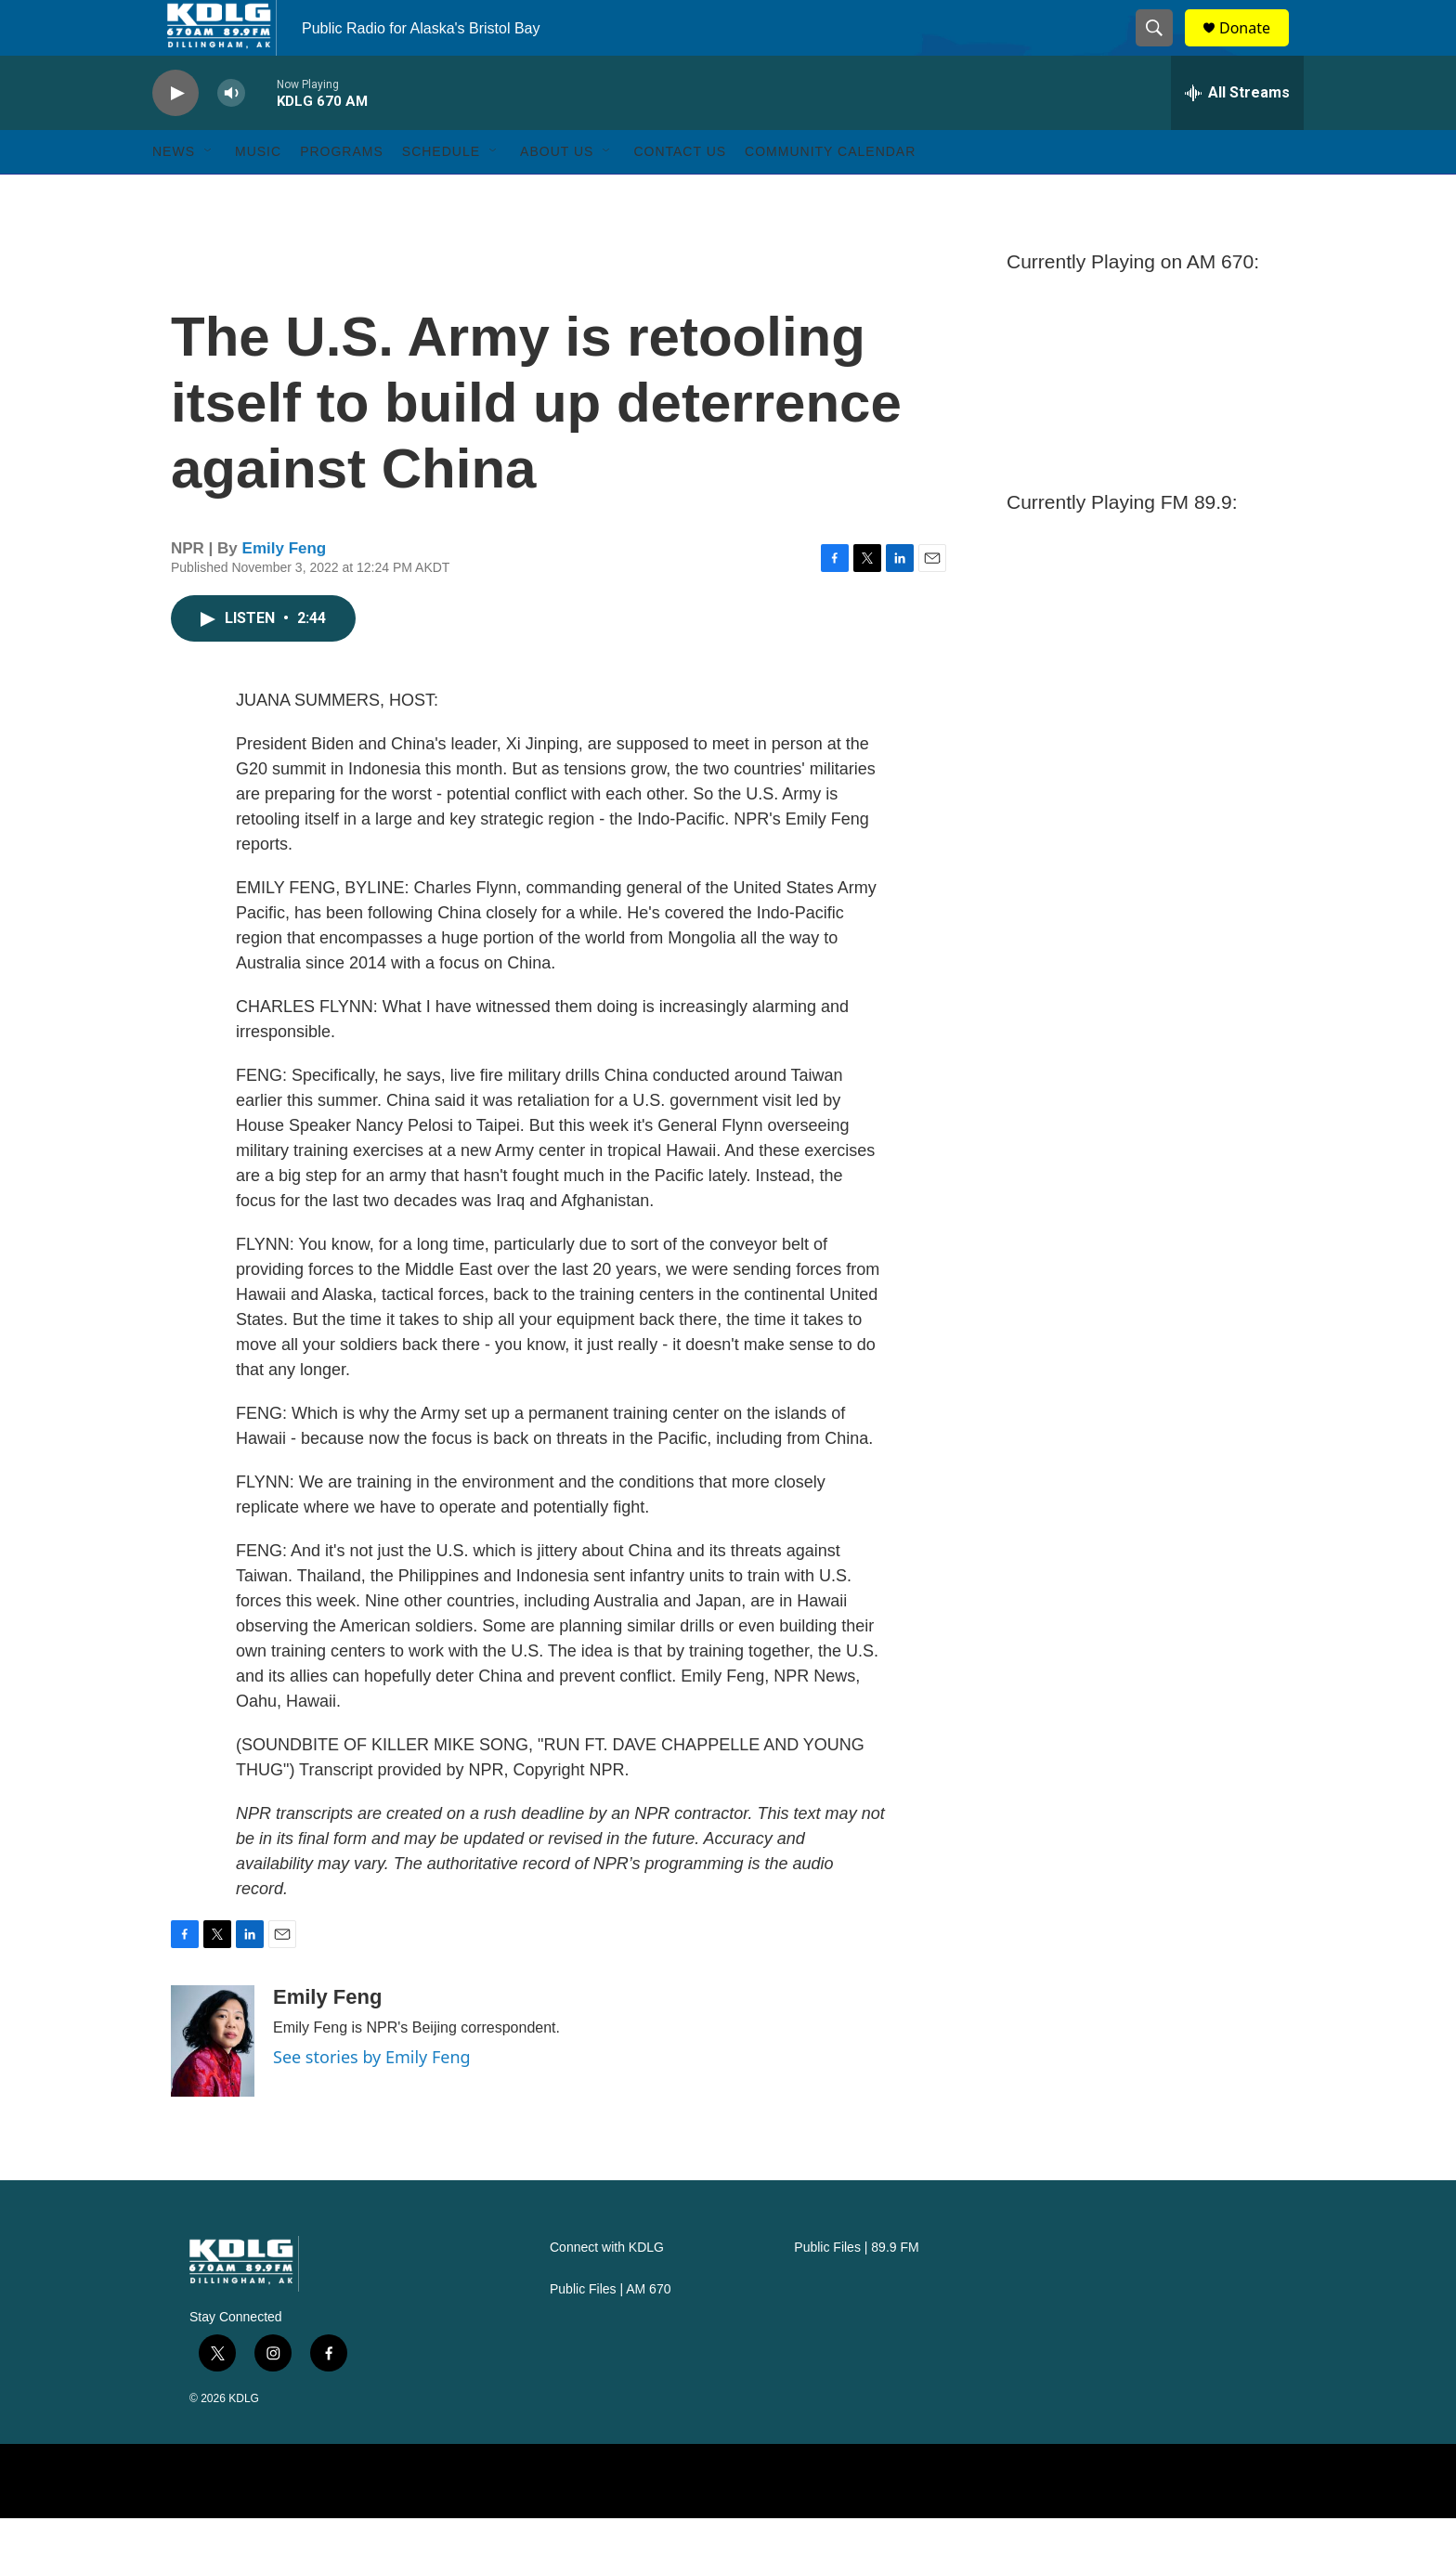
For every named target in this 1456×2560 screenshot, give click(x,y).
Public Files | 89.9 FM (856, 2289)
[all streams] (1237, 134)
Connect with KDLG (607, 2289)
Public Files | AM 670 (610, 2331)
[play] (175, 135)
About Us (556, 193)
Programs (342, 193)
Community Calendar (830, 193)
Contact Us (679, 193)
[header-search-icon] (1162, 49)
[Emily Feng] (212, 2082)
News (173, 193)
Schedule (441, 193)
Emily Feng (284, 590)
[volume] (231, 135)
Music (258, 193)
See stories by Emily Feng (372, 2098)
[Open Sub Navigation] (209, 193)
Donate (1256, 48)
